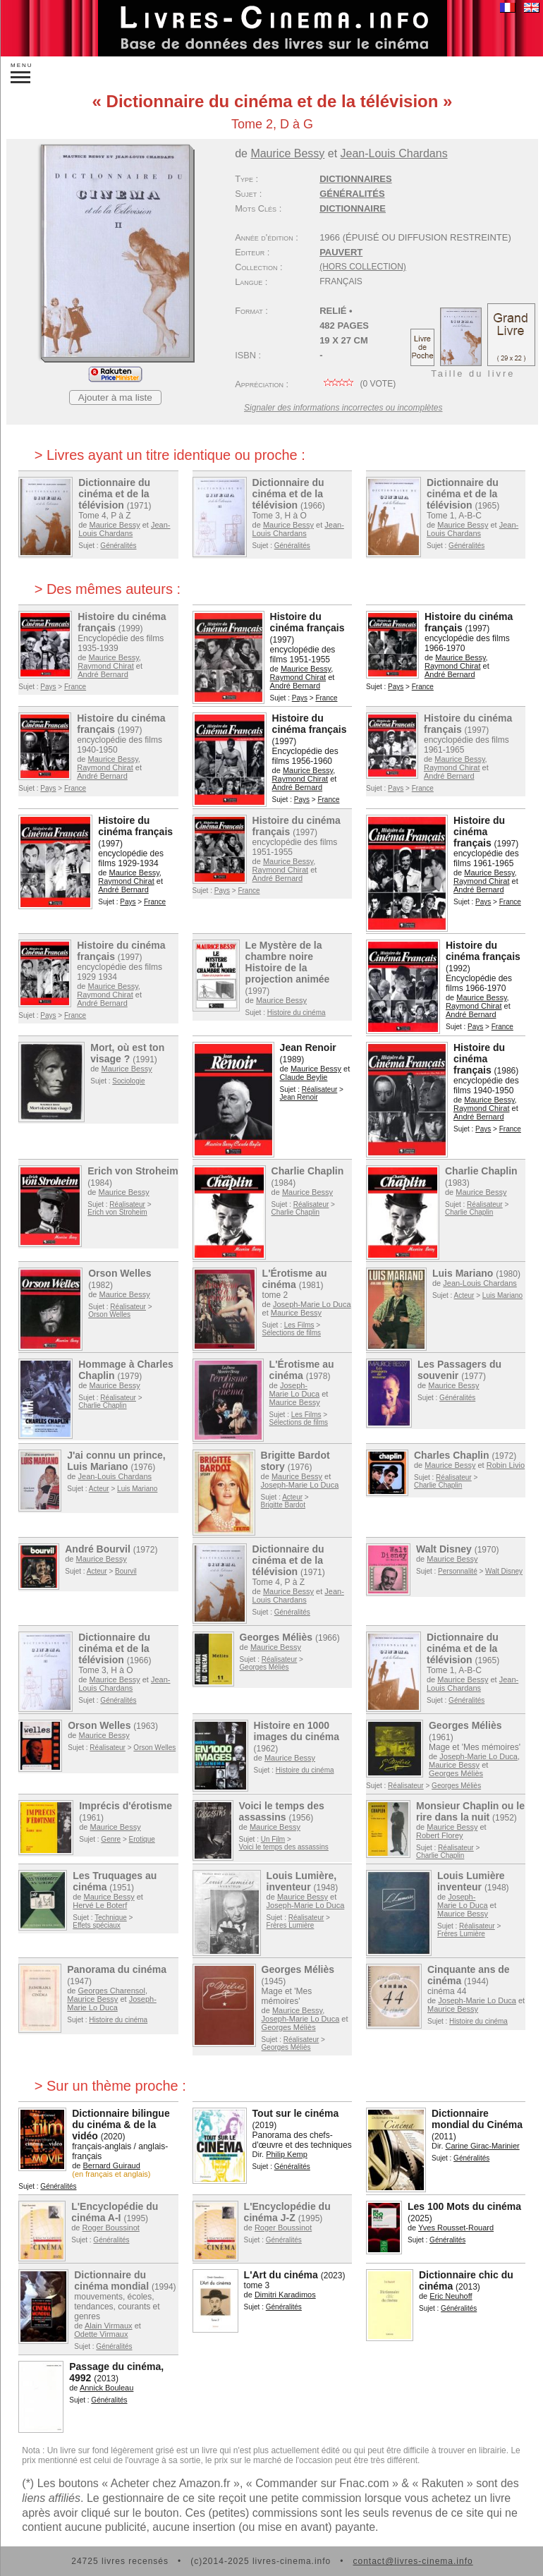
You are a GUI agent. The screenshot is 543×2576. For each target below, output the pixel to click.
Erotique (142, 1839)
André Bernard (103, 674)
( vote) (357, 384)
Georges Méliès (276, 1637)
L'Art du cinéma (281, 2274)
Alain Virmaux (109, 2325)
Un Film (273, 1839)
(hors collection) (362, 267)
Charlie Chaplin (308, 1171)
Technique (110, 1917)
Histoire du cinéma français (307, 622)
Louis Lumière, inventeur (302, 1881)
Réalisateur (320, 1089)
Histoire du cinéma (296, 1012)
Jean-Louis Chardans (394, 153)
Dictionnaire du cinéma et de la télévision (114, 494)
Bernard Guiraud (111, 2165)
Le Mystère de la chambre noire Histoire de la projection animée (287, 962)
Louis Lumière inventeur (471, 1881)
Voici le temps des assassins (281, 1811)
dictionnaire (352, 208)
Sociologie (128, 1081)
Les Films (299, 1325)
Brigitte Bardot (283, 1505)
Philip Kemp (286, 2154)
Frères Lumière (291, 1925)
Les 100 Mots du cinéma (464, 2206)
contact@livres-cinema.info (412, 2561)
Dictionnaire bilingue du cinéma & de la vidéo (120, 2124)
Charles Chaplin (451, 1455)
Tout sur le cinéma (295, 2113)
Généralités (351, 193)
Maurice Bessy (287, 153)
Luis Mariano (462, 1273)
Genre (111, 1839)
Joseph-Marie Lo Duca (312, 1304)
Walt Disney (444, 1549)
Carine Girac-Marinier (483, 2145)
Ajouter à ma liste (115, 397)
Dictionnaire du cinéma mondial (111, 2280)
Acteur (464, 1295)
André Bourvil (97, 1549)
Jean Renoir (308, 1047)
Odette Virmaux (101, 2334)
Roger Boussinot (111, 2227)
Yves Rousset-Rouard (456, 2227)
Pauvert (340, 252)
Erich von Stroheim (132, 1171)
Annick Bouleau (106, 2387)
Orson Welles (119, 1273)
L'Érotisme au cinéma (294, 1279)
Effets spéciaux (97, 1925)
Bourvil (126, 1571)
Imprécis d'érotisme (125, 1805)
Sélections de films (291, 1333)
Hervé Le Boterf (100, 1905)
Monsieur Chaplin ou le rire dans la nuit (470, 1811)
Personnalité (457, 1571)
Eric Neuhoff (450, 2296)
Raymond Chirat (105, 666)
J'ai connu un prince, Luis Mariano (116, 1461)
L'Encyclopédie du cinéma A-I (114, 2212)
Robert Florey (439, 1835)
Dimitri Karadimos (285, 2294)
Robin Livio (506, 1465)
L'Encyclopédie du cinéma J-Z (287, 2212)
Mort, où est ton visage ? (127, 1053)
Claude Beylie (304, 1077)
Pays (48, 687)
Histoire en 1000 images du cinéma (296, 1731)
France (75, 687)
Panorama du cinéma (116, 1969)
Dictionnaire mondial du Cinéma (477, 2119)
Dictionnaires (355, 179)
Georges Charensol (111, 1990)
